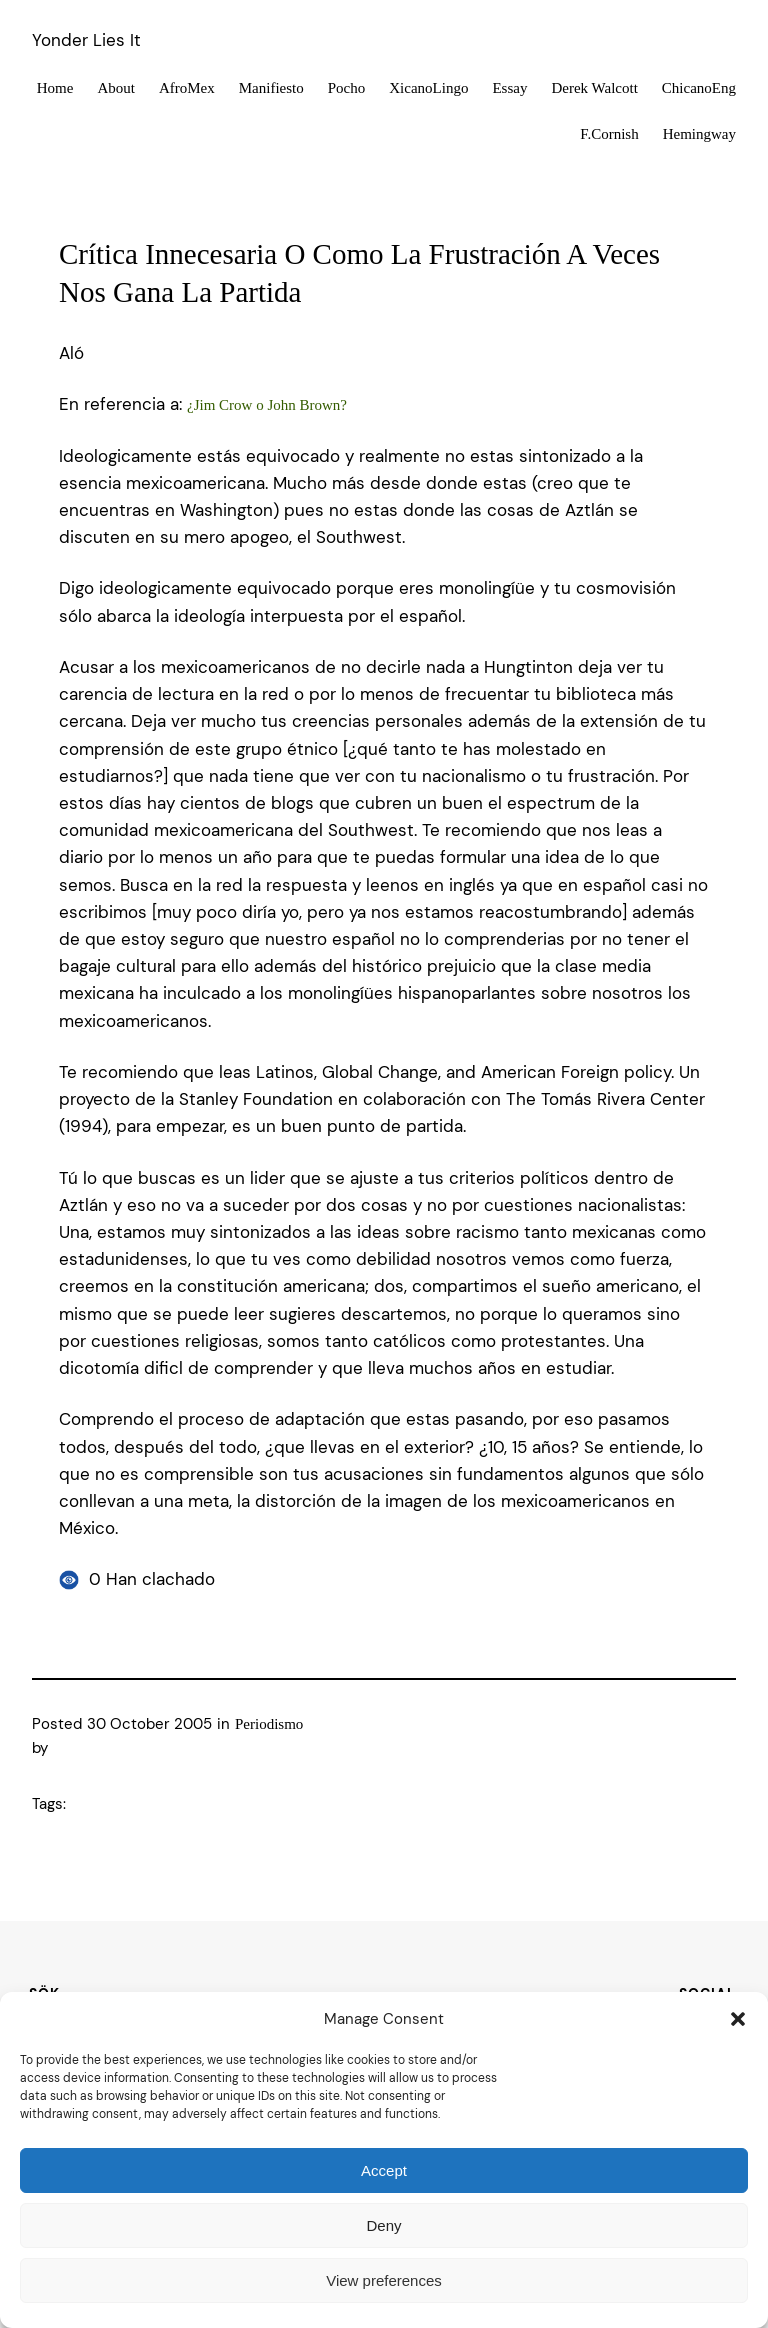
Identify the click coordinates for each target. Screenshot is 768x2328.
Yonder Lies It (86, 40)
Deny (383, 2225)
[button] (738, 2019)
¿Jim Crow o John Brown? (267, 405)
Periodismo (269, 1724)
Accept (384, 2170)
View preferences (384, 2280)
